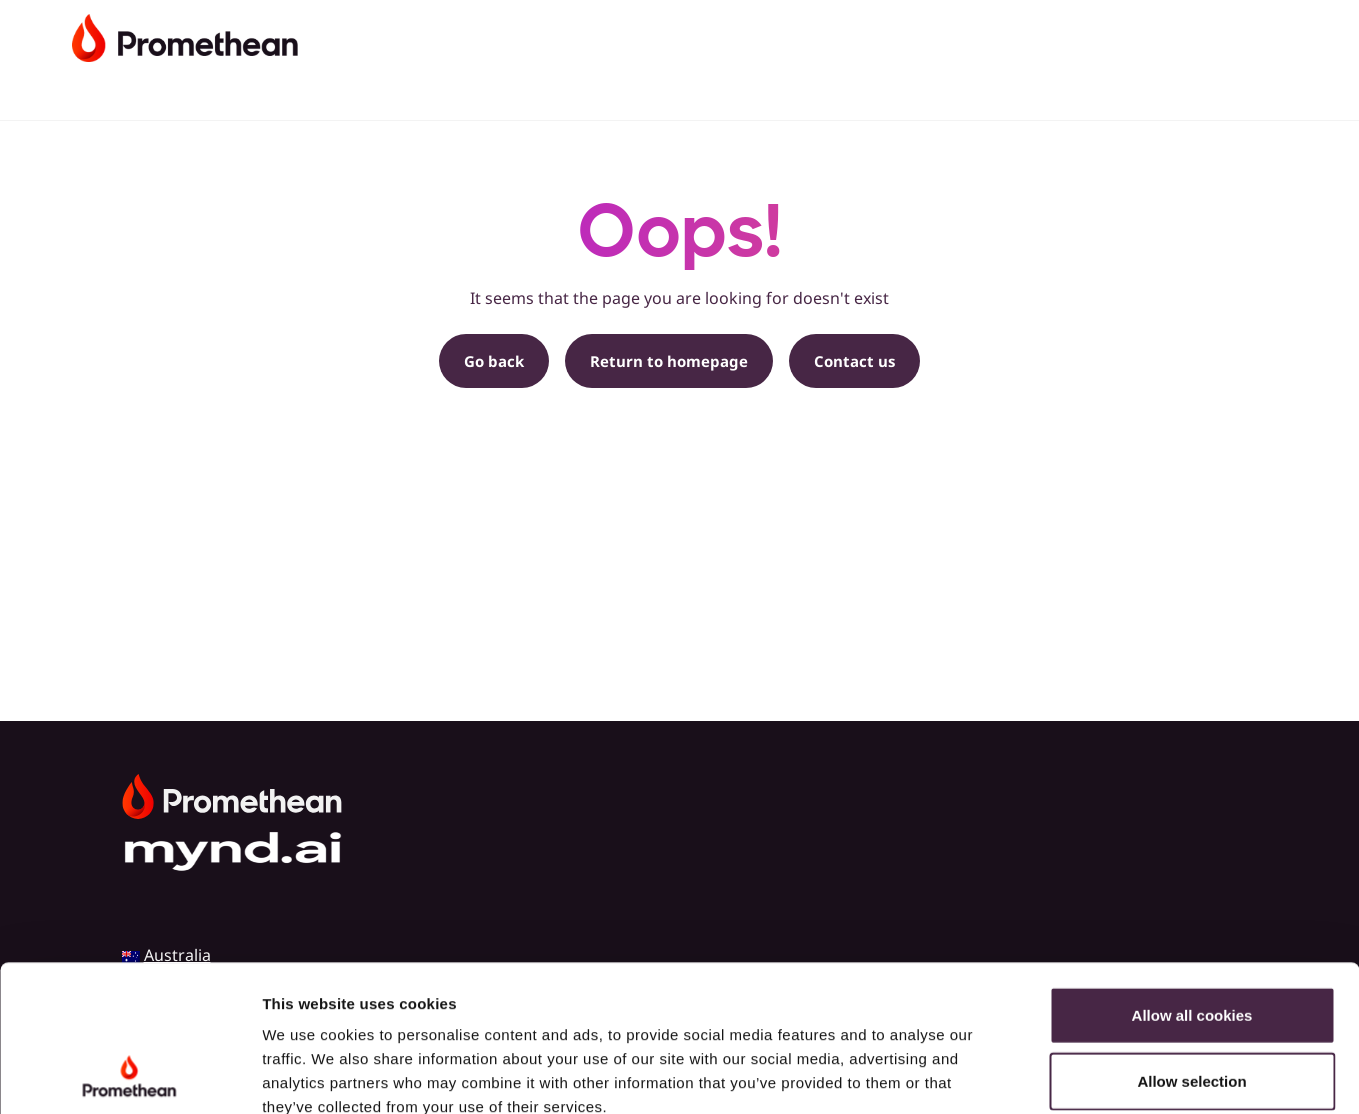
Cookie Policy (314, 993)
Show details (1049, 1074)
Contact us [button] (854, 361)
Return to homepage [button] (669, 361)
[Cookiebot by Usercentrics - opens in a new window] (129, 1075)
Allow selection (1191, 943)
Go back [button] (494, 361)
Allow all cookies (1192, 877)
